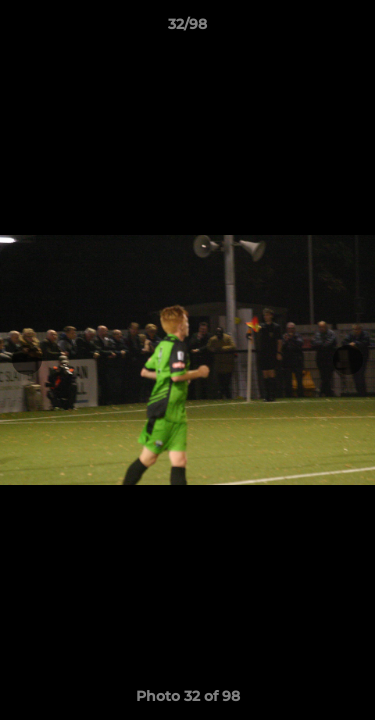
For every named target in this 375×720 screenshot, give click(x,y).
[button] (351, 29)
